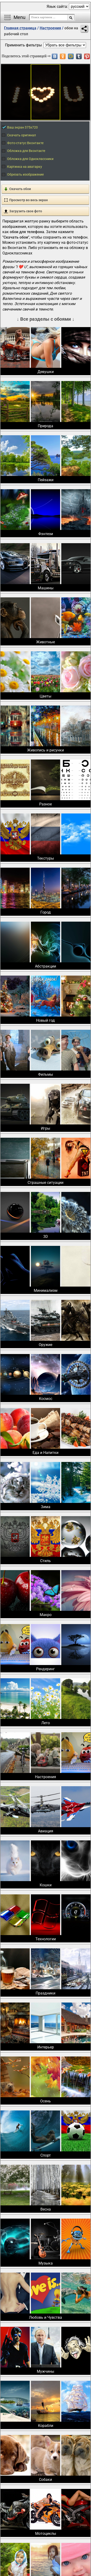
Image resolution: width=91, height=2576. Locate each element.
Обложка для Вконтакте (23, 151)
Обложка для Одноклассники (27, 159)
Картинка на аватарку (22, 166)
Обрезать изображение (23, 175)
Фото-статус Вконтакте (22, 143)
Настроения (50, 28)
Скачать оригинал (19, 135)
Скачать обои (17, 189)
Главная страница (20, 28)
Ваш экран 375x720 (20, 127)
